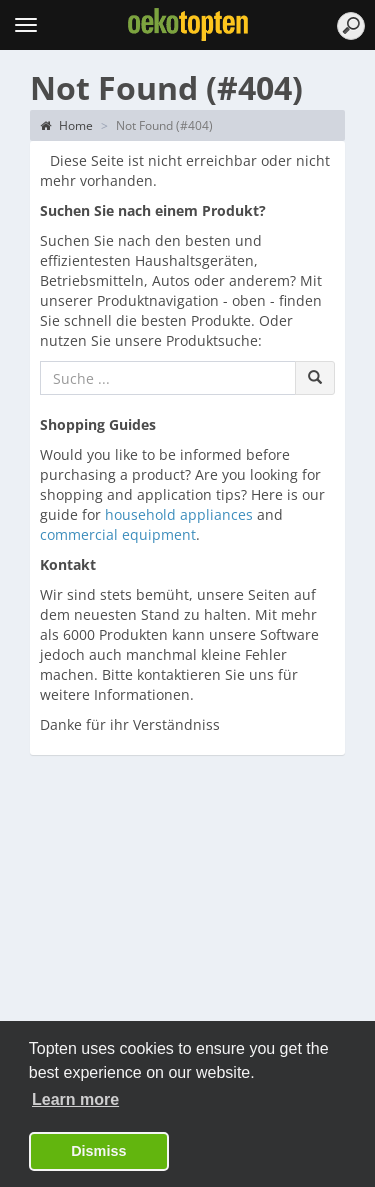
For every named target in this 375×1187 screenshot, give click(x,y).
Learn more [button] (75, 1099)
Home (66, 125)
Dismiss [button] (98, 1151)
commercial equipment (118, 534)
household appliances (179, 514)
